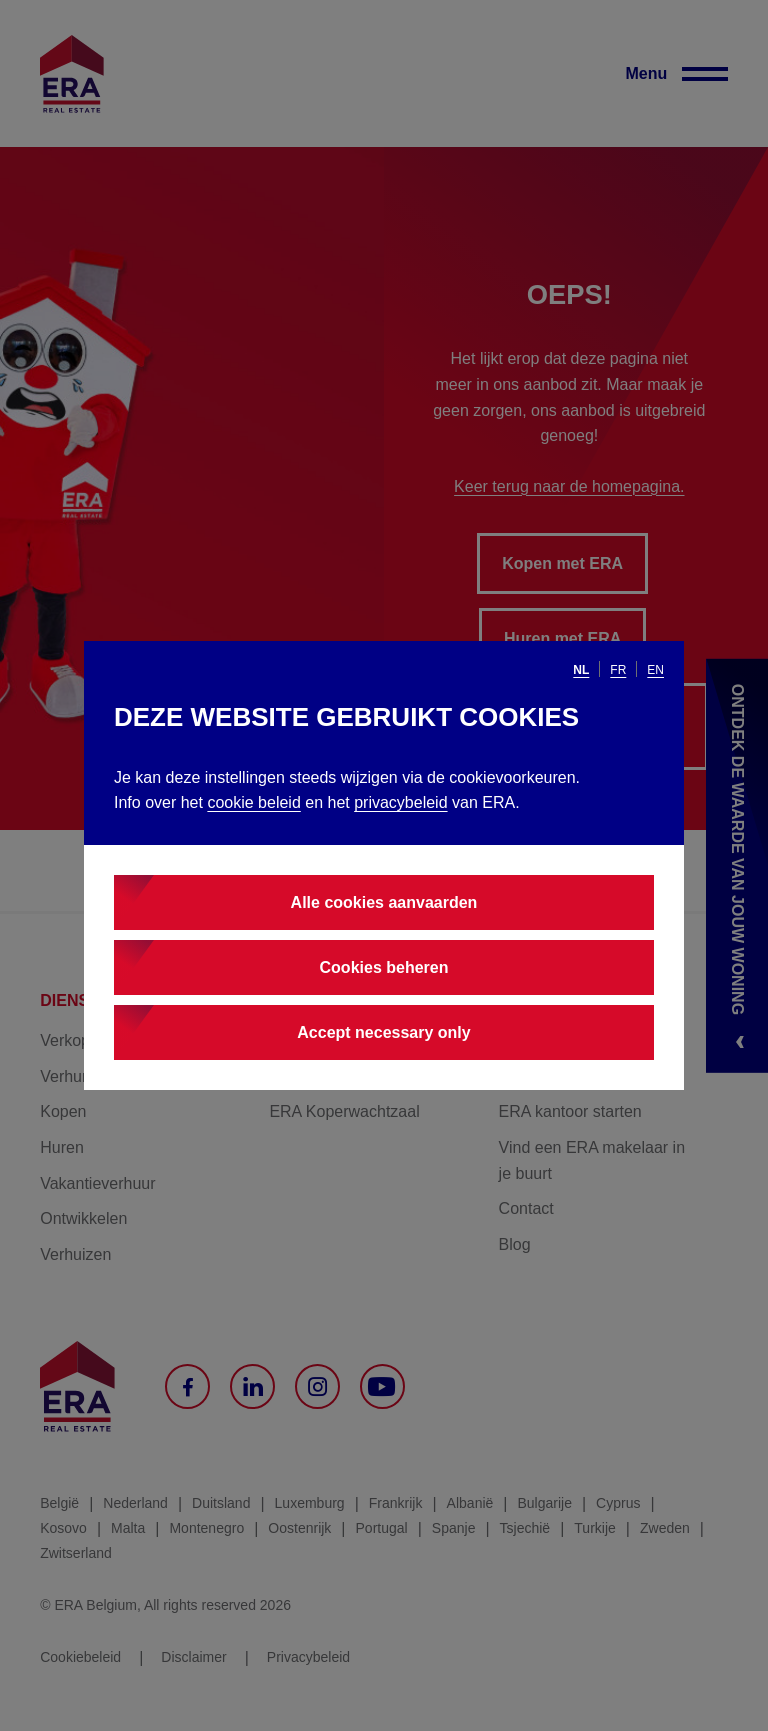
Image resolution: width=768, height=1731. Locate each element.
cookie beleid (253, 802)
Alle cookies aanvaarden (384, 902)
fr (618, 670)
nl (581, 670)
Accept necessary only (383, 1032)
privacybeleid (400, 802)
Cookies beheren (384, 967)
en (655, 670)
